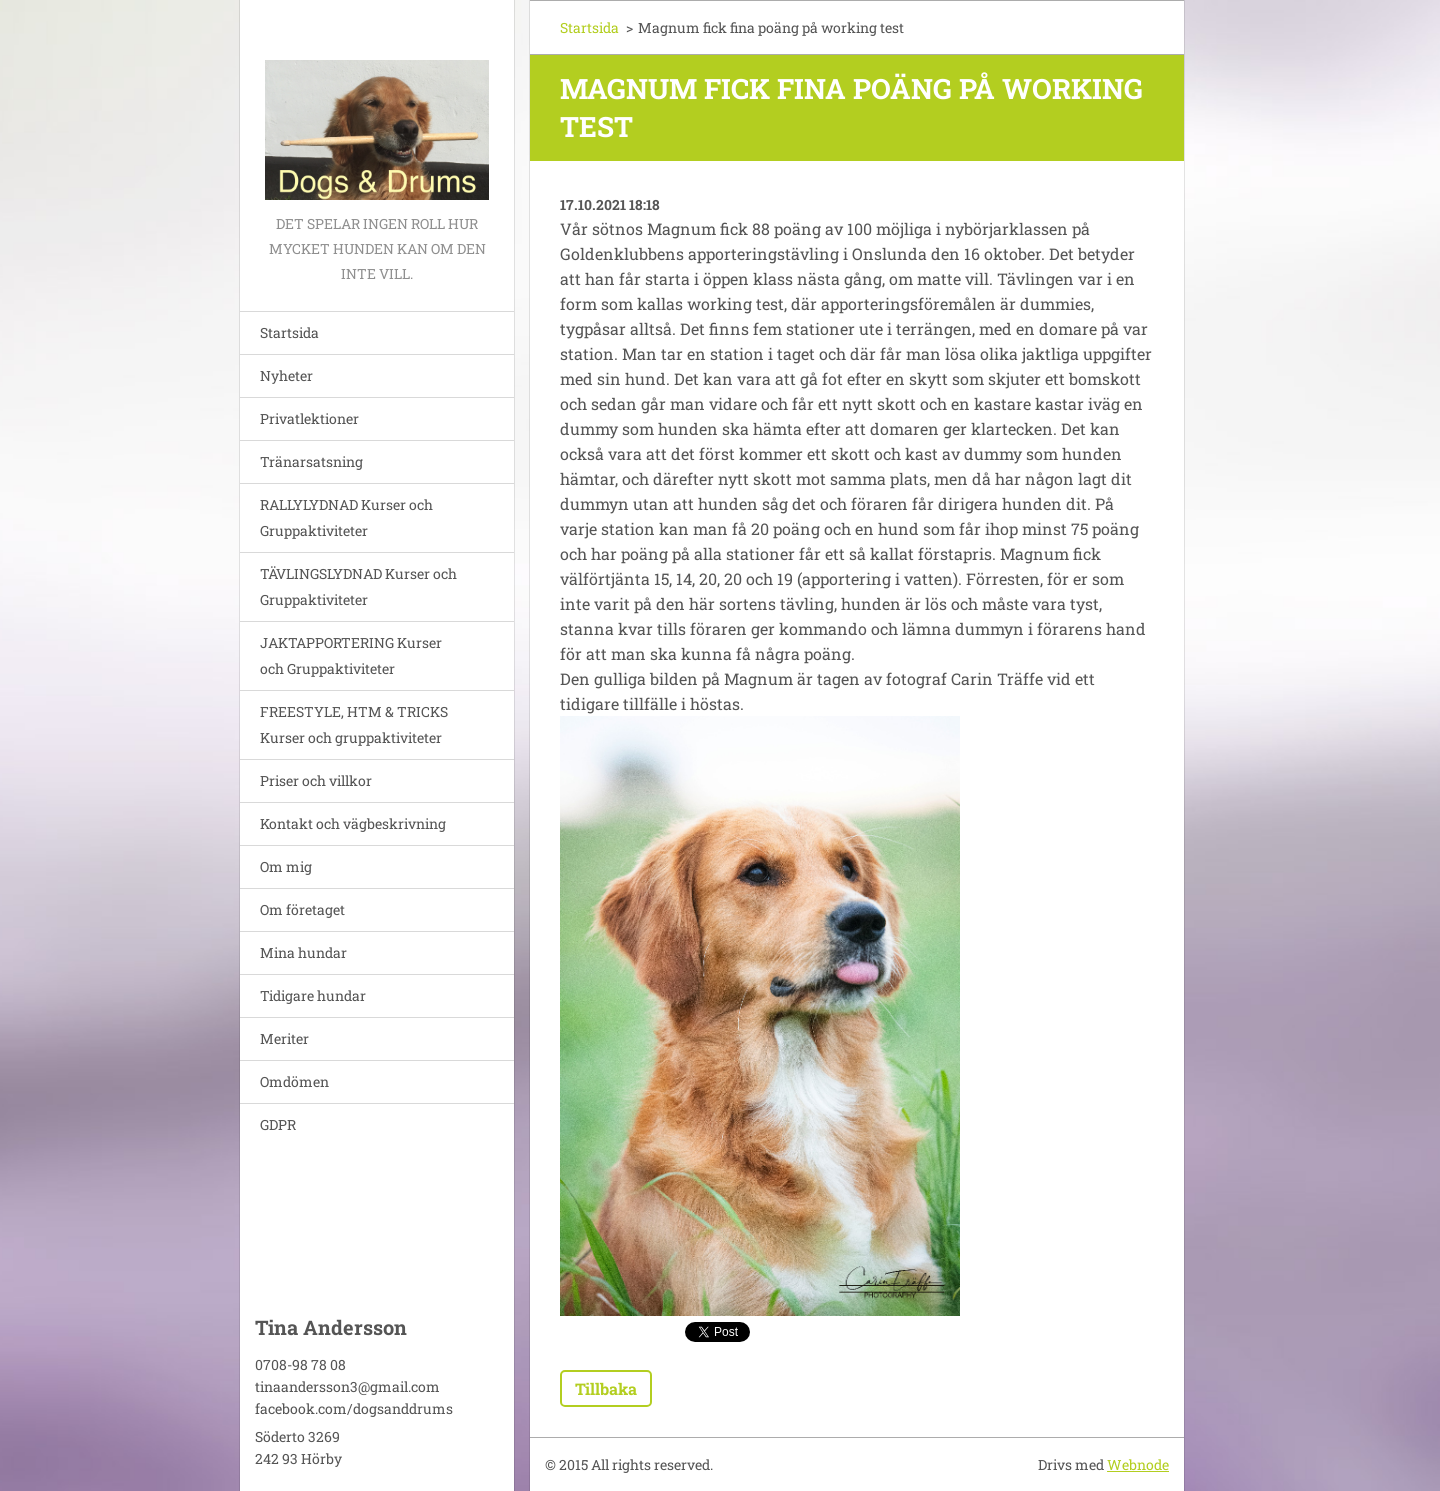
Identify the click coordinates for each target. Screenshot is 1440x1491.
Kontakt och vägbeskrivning (353, 823)
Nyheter (286, 375)
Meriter (284, 1038)
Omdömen (294, 1081)
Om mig (286, 866)
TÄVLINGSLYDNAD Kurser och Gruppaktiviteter (358, 586)
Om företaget (302, 909)
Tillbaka (606, 1388)
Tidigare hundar (313, 995)
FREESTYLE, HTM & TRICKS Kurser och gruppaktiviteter (354, 724)
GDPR (278, 1124)
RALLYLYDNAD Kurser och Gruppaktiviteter (346, 517)
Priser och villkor (316, 780)
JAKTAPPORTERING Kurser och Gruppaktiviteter (351, 655)
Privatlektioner (309, 418)
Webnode (1138, 1464)
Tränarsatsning (311, 461)
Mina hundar (303, 952)
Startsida (289, 332)
